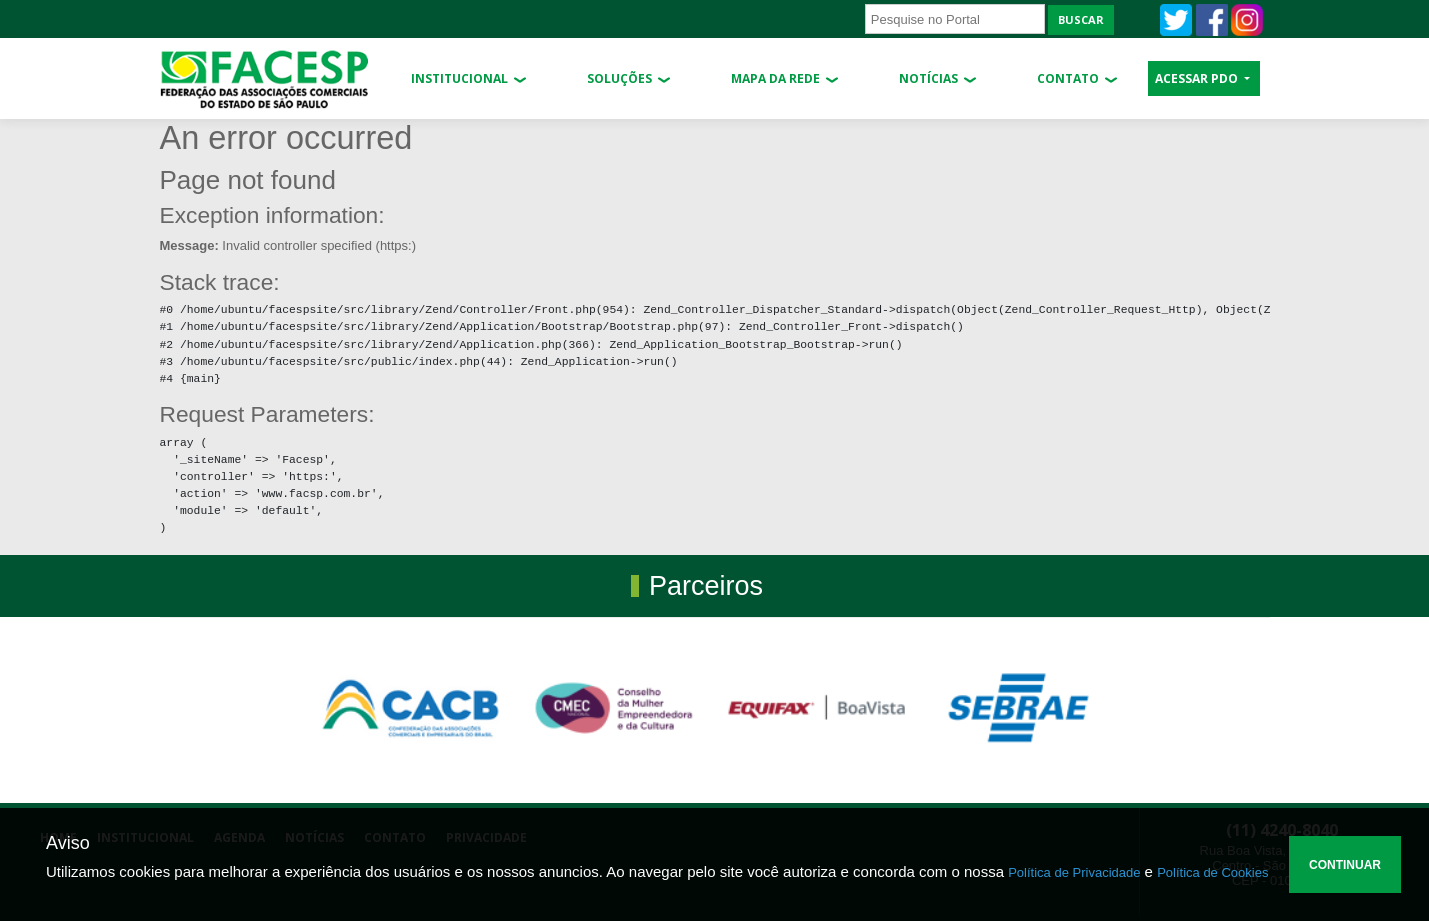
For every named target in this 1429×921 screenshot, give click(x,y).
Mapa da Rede (775, 78)
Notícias (928, 78)
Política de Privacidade (1074, 872)
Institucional (459, 78)
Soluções (619, 78)
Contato (1068, 78)
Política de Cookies (1212, 872)
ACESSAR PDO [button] (1198, 78)
